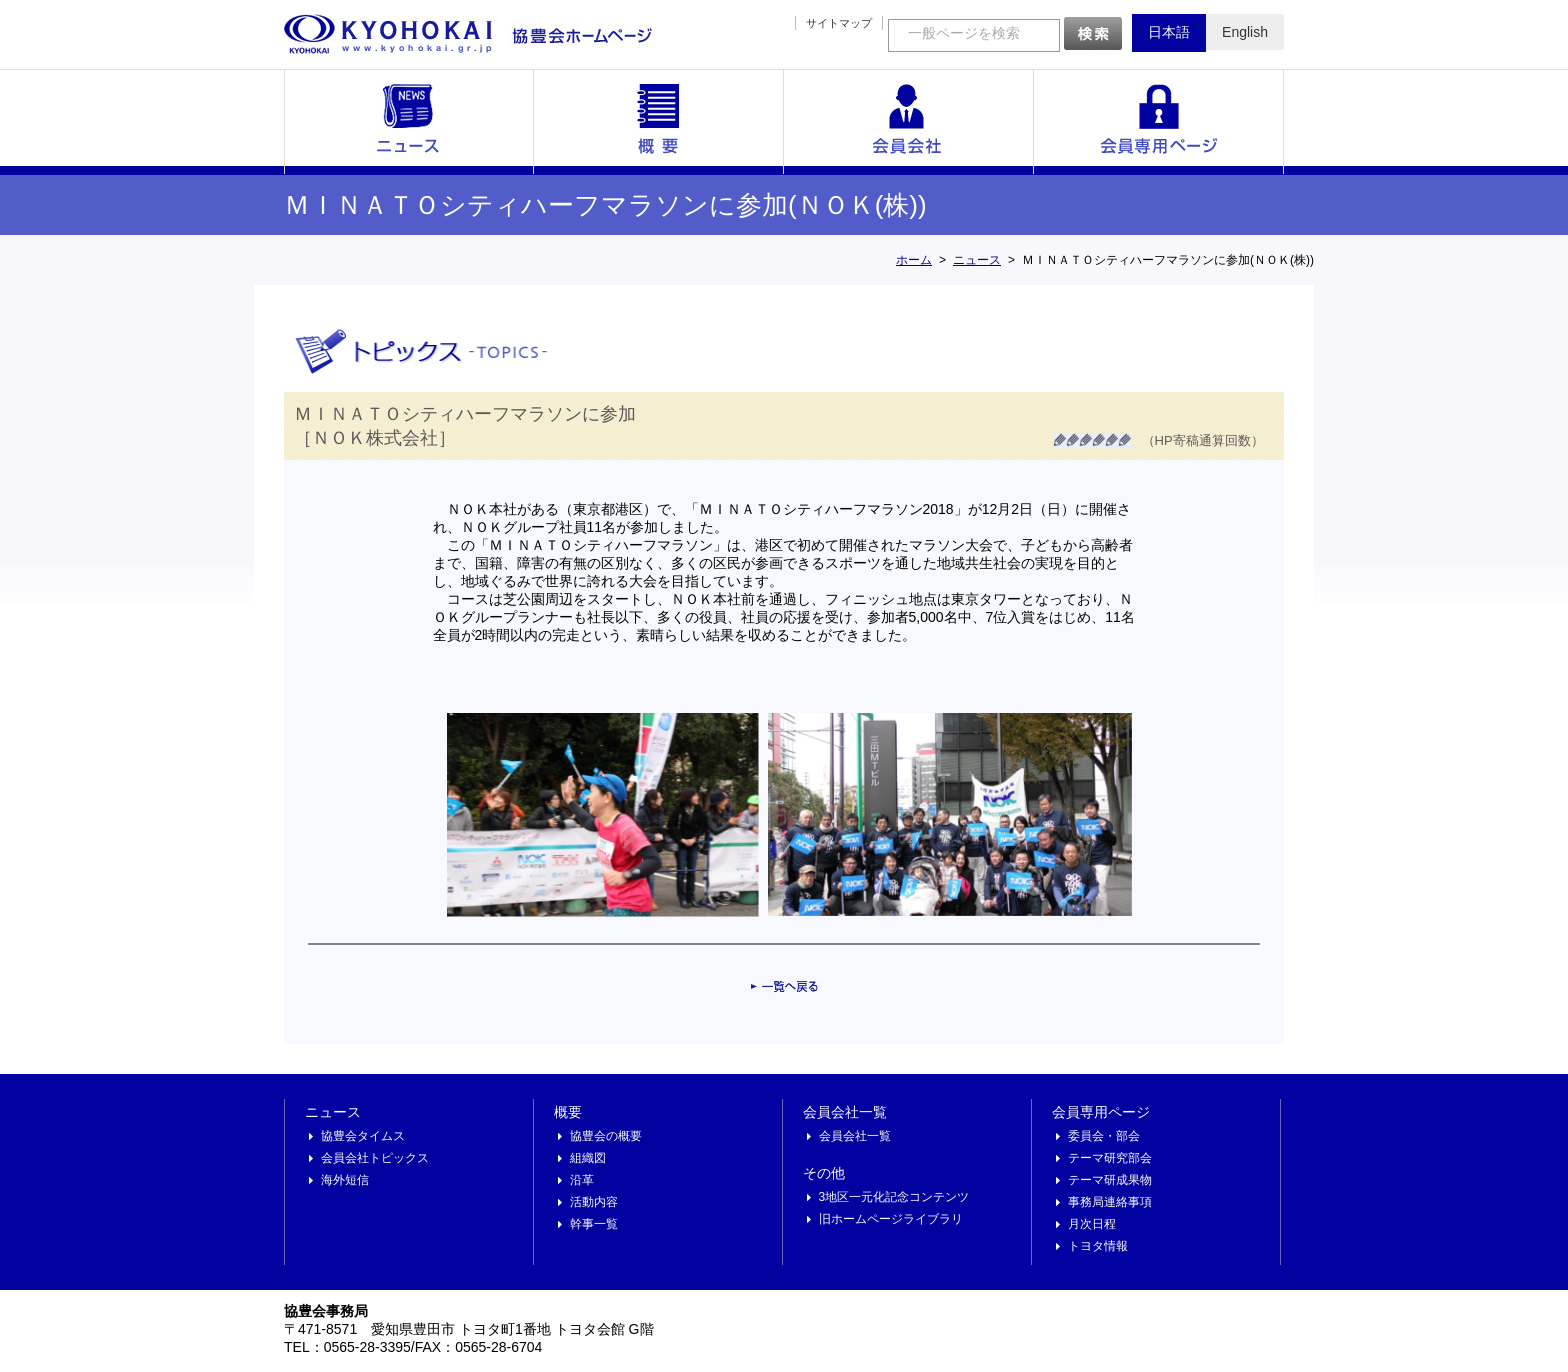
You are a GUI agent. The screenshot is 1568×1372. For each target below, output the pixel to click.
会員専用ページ (1159, 122)
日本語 (1169, 32)
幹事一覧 (594, 1224)
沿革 (582, 1180)
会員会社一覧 (909, 122)
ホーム (914, 260)
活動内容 (594, 1202)
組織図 (588, 1158)
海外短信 (345, 1180)
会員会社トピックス (375, 1158)
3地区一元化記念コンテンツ (894, 1197)
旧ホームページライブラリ (891, 1219)
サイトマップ (839, 23)
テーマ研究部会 (1110, 1158)
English (1245, 32)
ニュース (409, 122)
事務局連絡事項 (1110, 1202)
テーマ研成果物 (1110, 1180)
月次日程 (1092, 1224)
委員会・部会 (1104, 1136)
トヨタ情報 (1098, 1246)
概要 (659, 122)
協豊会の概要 (606, 1136)
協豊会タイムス (363, 1136)
